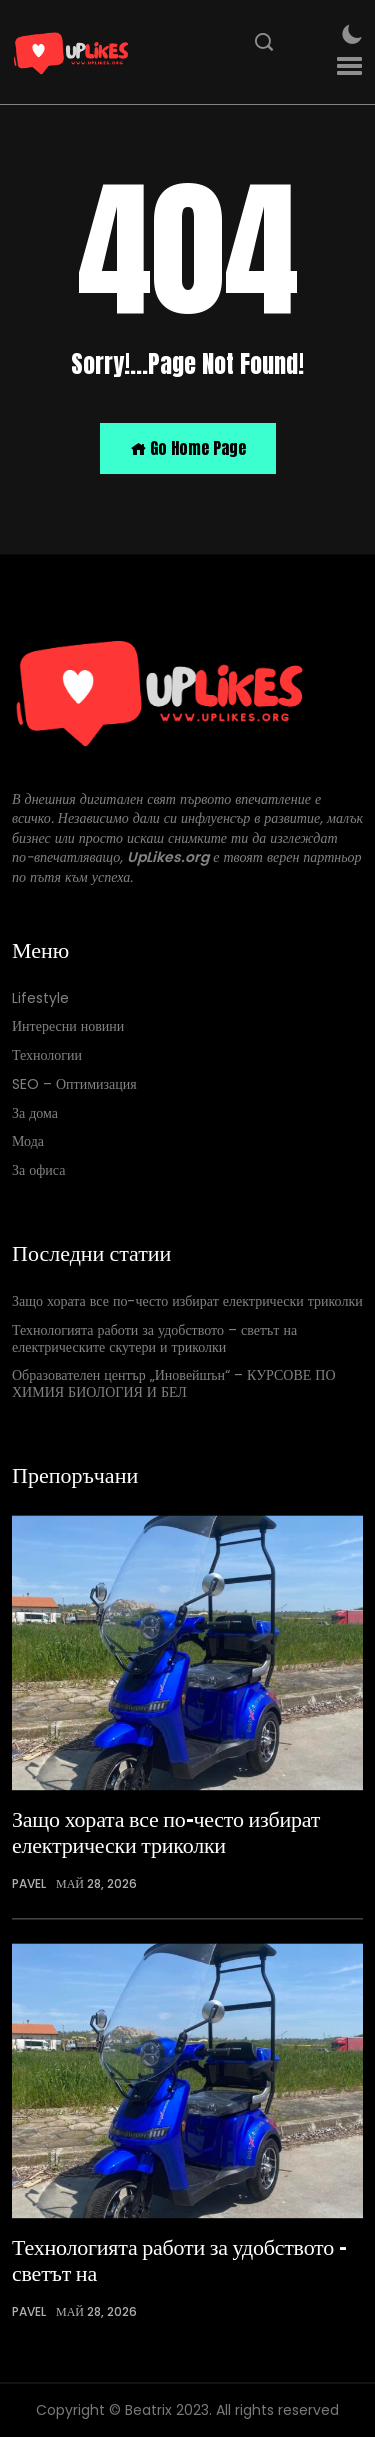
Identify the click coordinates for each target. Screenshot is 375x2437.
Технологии (47, 1055)
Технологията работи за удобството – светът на (179, 2259)
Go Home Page (188, 448)
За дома (35, 1113)
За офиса (38, 1171)
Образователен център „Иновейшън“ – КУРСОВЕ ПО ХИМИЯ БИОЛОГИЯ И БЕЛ (174, 1385)
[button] (349, 66)
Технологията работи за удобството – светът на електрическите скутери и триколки (154, 1339)
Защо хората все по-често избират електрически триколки (187, 1301)
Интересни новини (68, 1027)
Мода (28, 1142)
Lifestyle (40, 998)
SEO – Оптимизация (74, 1084)
